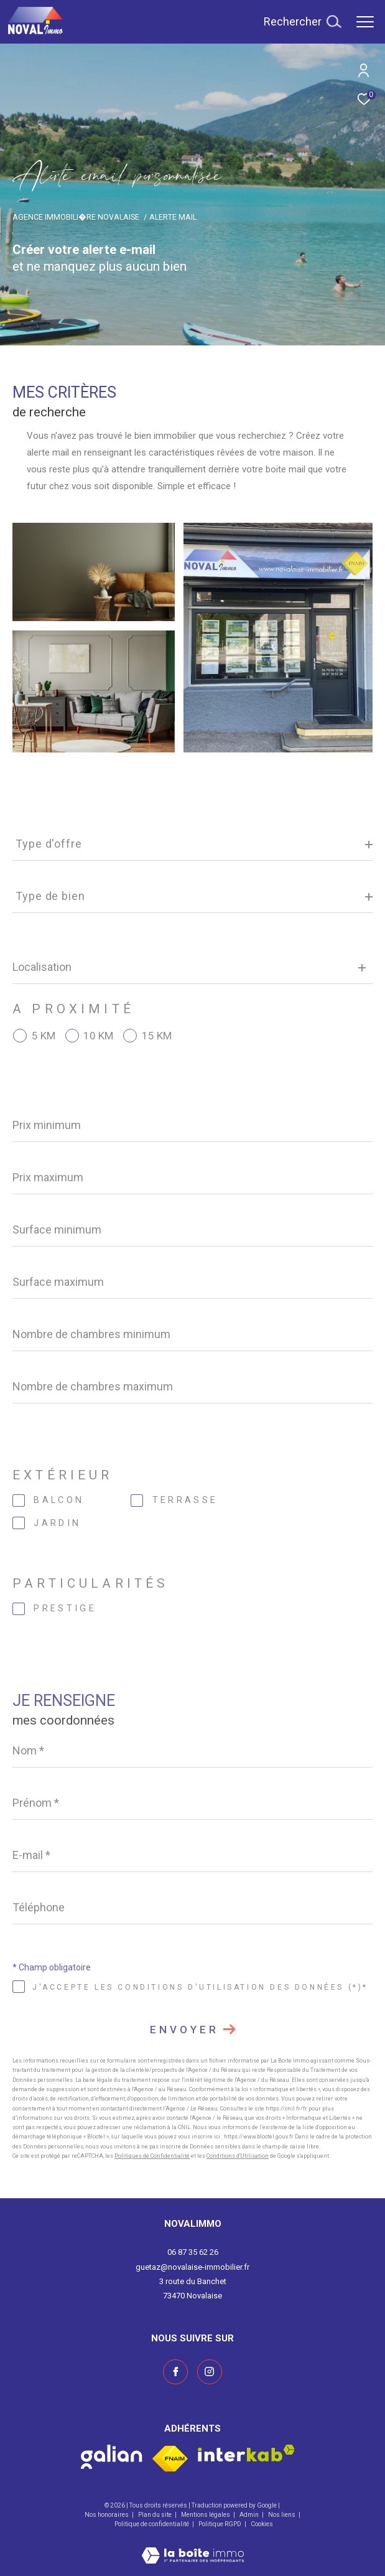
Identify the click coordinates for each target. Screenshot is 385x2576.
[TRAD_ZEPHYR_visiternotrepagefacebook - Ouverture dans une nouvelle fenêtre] (175, 2371)
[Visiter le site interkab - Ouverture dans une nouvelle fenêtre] (246, 2453)
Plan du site (155, 2514)
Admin (249, 2514)
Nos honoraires (107, 2514)
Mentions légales (206, 2514)
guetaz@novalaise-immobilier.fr (192, 2267)
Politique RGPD (219, 2524)
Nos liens (282, 2514)
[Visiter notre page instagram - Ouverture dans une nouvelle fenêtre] (209, 2371)
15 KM (157, 1036)
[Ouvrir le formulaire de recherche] (302, 21)
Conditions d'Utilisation (237, 2156)
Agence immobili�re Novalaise (75, 217)
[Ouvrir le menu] (365, 22)
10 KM (98, 1036)
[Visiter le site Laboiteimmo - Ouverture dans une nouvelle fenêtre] (193, 2547)
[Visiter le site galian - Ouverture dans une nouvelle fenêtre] (111, 2457)
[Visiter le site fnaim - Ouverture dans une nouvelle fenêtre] (170, 2459)
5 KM (43, 1036)
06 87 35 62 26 (192, 2252)
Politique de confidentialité (152, 2524)
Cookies (262, 2524)
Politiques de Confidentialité (152, 2156)
